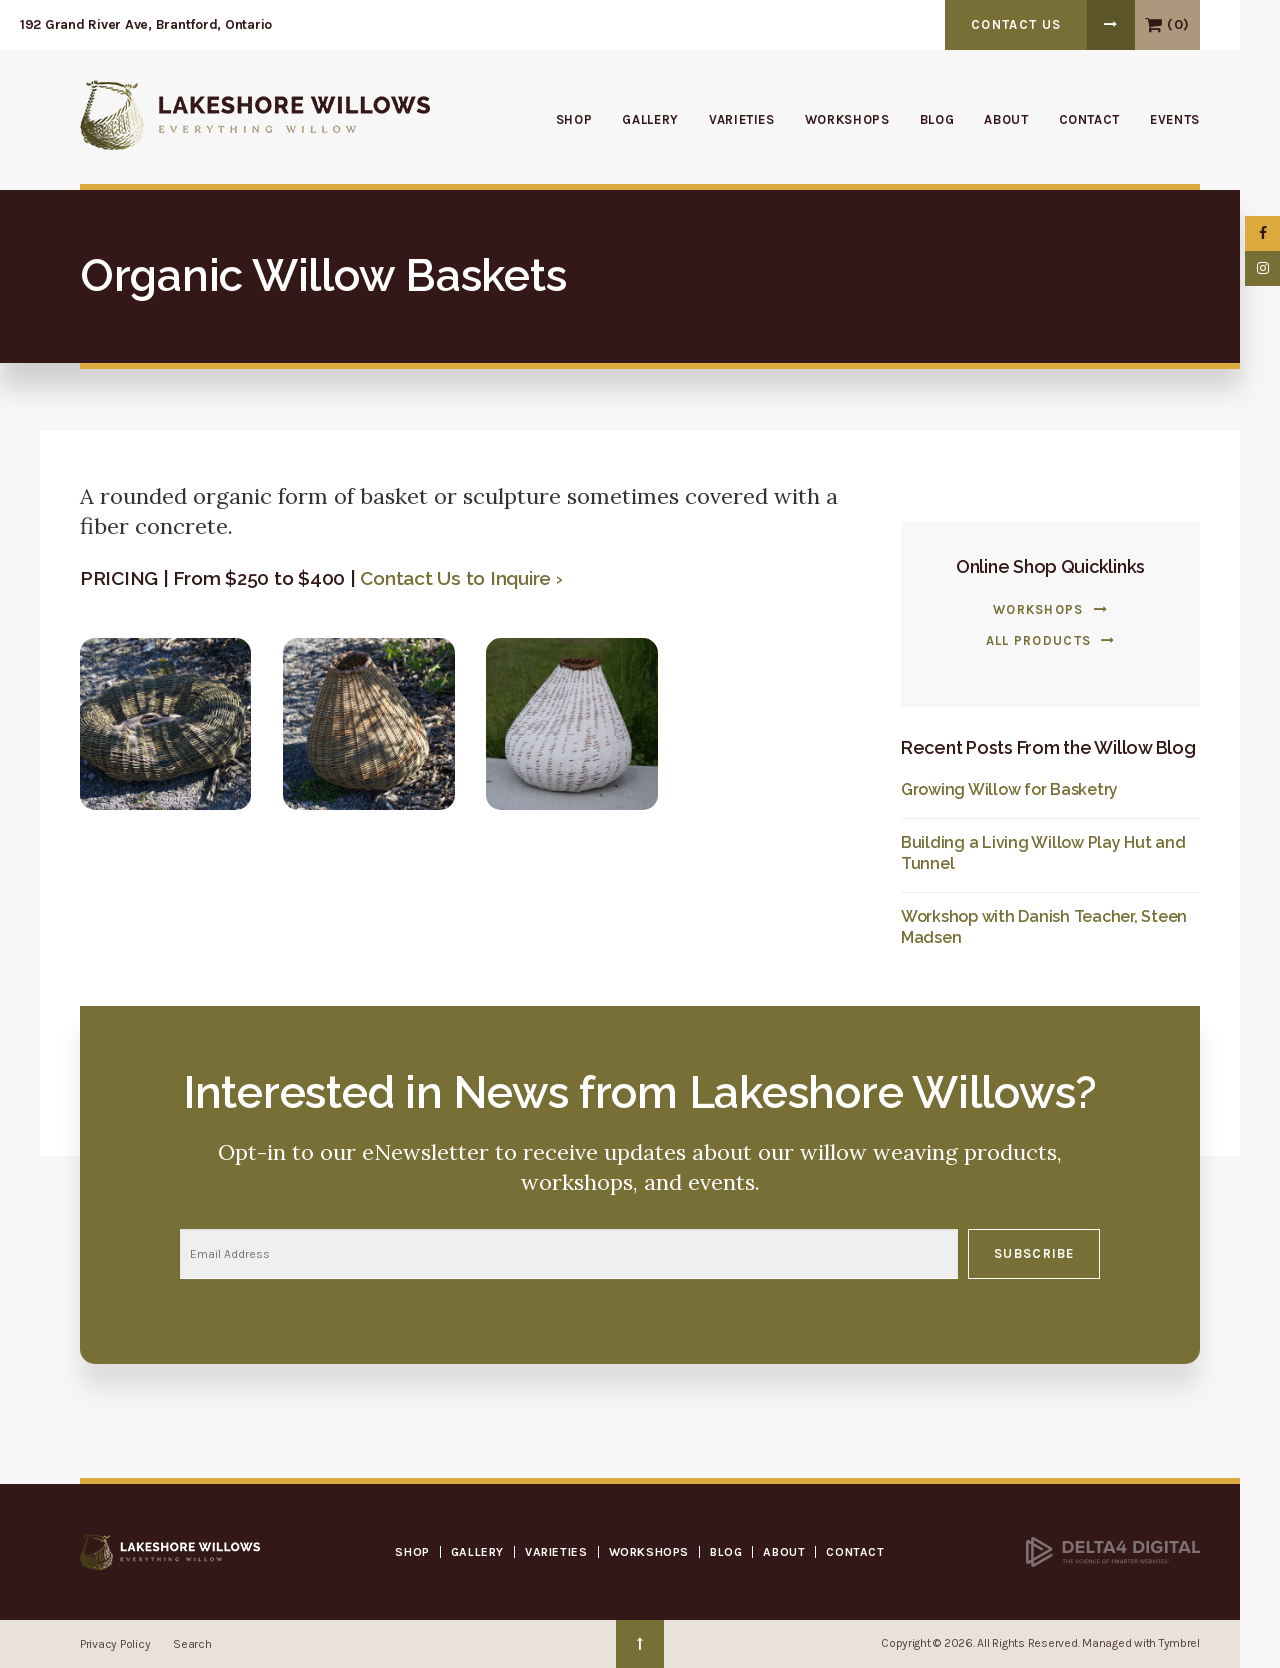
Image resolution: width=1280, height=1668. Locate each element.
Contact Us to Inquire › (461, 578)
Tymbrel (1179, 1643)
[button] (165, 722)
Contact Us (1016, 24)
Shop (574, 119)
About (1006, 119)
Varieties (742, 119)
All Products (1039, 640)
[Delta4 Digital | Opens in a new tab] (1113, 1551)
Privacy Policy (115, 1644)
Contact (1090, 119)
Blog (937, 119)
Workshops (847, 119)
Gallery (650, 119)
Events (1175, 119)
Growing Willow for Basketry (1009, 789)
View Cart (1153, 25)
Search (192, 1644)
